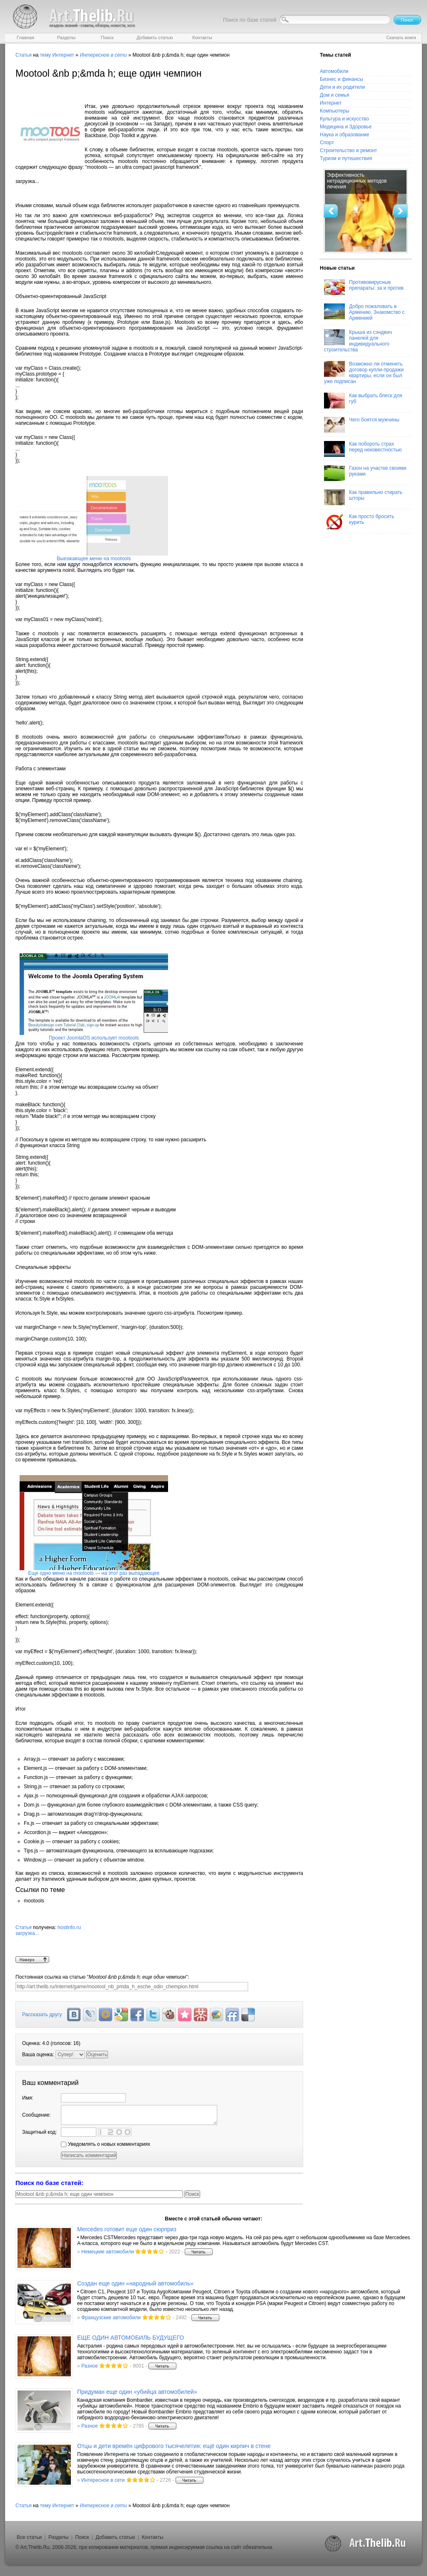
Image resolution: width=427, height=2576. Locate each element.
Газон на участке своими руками (365, 473)
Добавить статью (115, 2537)
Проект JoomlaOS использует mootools (94, 1038)
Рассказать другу (42, 2014)
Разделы (58, 2537)
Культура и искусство (344, 119)
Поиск (82, 2537)
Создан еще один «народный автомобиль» (135, 2283)
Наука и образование (344, 135)
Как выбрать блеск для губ (363, 400)
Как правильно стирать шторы (363, 497)
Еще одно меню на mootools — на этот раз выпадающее (94, 1573)
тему (45, 55)
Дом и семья (334, 95)
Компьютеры (334, 111)
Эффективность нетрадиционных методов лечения (357, 181)
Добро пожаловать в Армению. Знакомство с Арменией (364, 312)
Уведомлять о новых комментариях (105, 2144)
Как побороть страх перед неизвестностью (363, 449)
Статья (23, 55)
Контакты (152, 2537)
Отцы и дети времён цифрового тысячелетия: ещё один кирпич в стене (174, 2446)
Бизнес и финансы (341, 79)
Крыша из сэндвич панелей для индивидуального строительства (358, 341)
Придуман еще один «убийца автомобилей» (137, 2391)
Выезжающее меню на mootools (94, 558)
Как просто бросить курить (359, 521)
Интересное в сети (103, 2480)
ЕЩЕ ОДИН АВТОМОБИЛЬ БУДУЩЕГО (130, 2337)
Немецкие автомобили (107, 2252)
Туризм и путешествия (346, 158)
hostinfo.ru (159, 1940)
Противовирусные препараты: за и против (364, 287)
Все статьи (29, 2537)
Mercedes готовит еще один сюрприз (126, 2229)
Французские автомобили (111, 2317)
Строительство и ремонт (348, 150)
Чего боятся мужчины (361, 425)
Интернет (63, 55)
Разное (89, 2366)
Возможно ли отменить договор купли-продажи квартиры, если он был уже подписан (364, 372)
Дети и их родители (342, 87)
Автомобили (334, 71)
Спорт (327, 142)
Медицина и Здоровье (346, 127)
